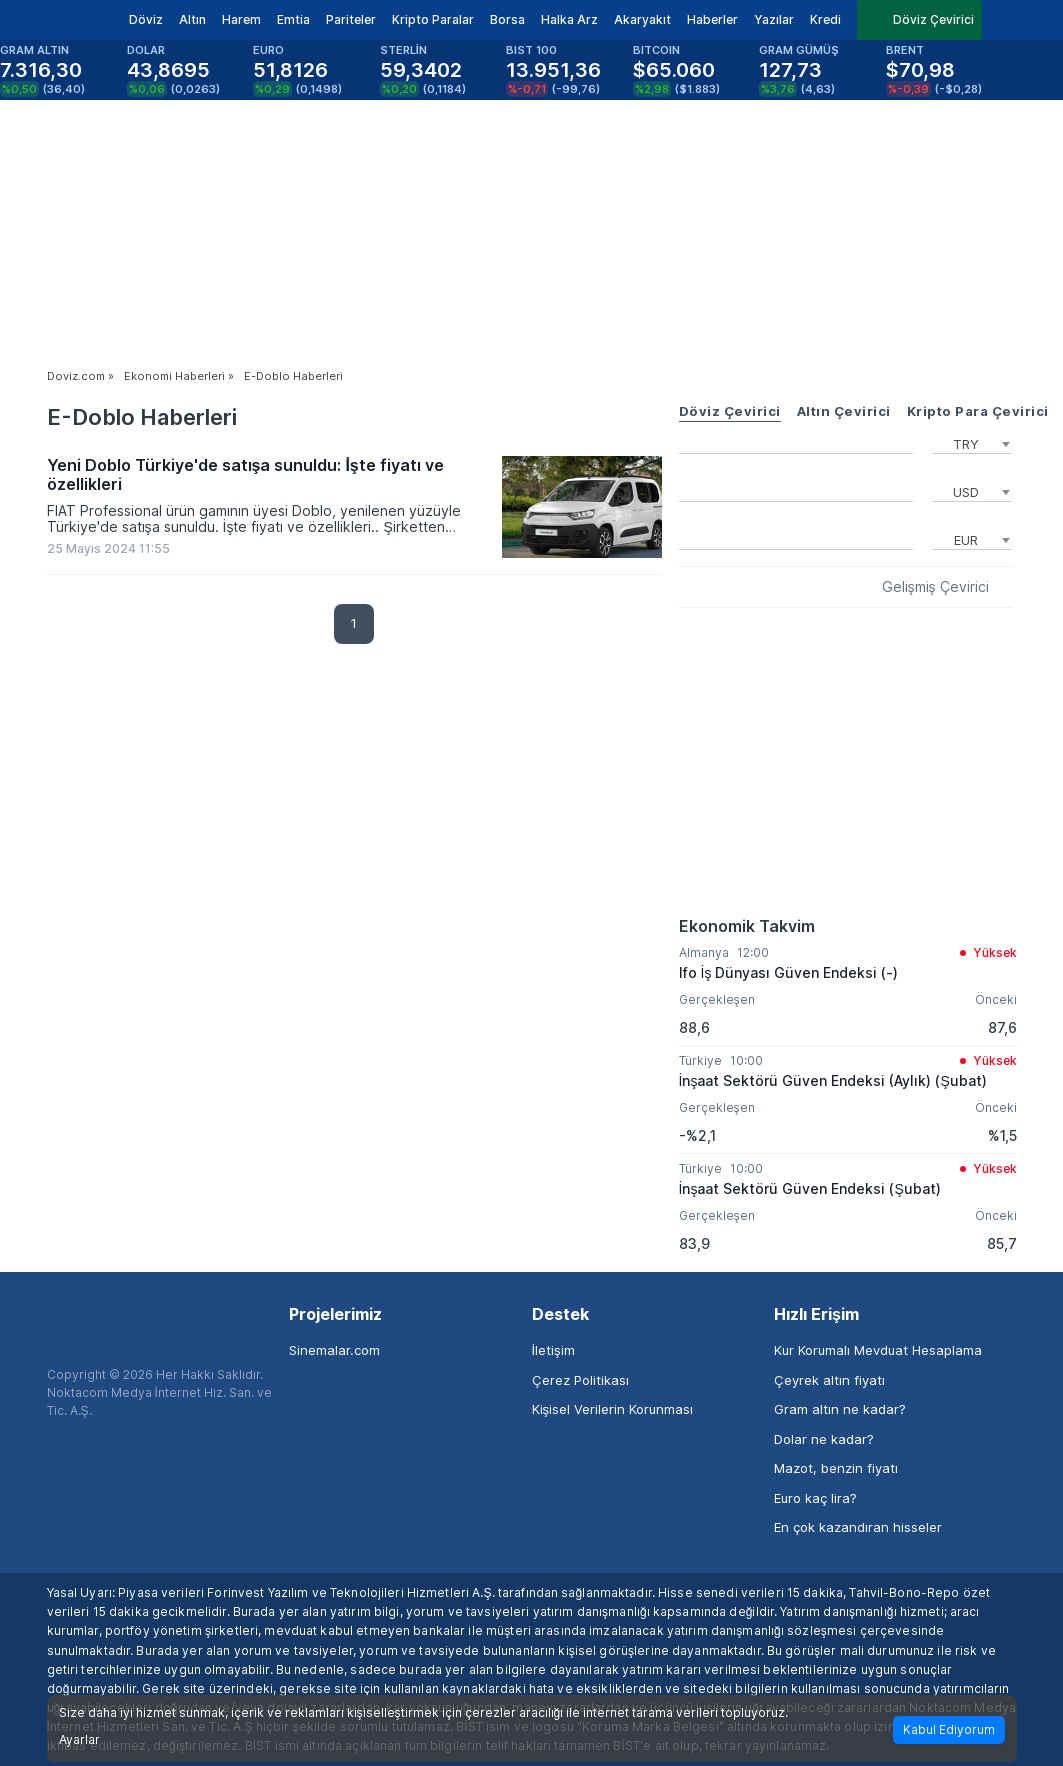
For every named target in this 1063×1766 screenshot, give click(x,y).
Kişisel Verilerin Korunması (613, 1409)
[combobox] (972, 442)
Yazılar (774, 19)
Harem (241, 19)
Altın (192, 19)
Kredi (825, 19)
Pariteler (351, 19)
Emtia (293, 19)
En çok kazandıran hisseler (858, 1527)
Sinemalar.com (334, 1350)
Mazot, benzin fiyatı (836, 1468)
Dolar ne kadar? (824, 1439)
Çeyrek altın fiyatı (829, 1380)
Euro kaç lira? (815, 1498)
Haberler (712, 19)
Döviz (146, 19)
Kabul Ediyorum (949, 1729)
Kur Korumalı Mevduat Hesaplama (878, 1350)
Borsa (507, 19)
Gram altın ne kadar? (840, 1409)
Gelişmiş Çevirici (935, 587)
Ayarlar (79, 1740)
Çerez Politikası (580, 1380)
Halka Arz (569, 19)
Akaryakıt (642, 19)
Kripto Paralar (433, 19)
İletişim (553, 1350)
